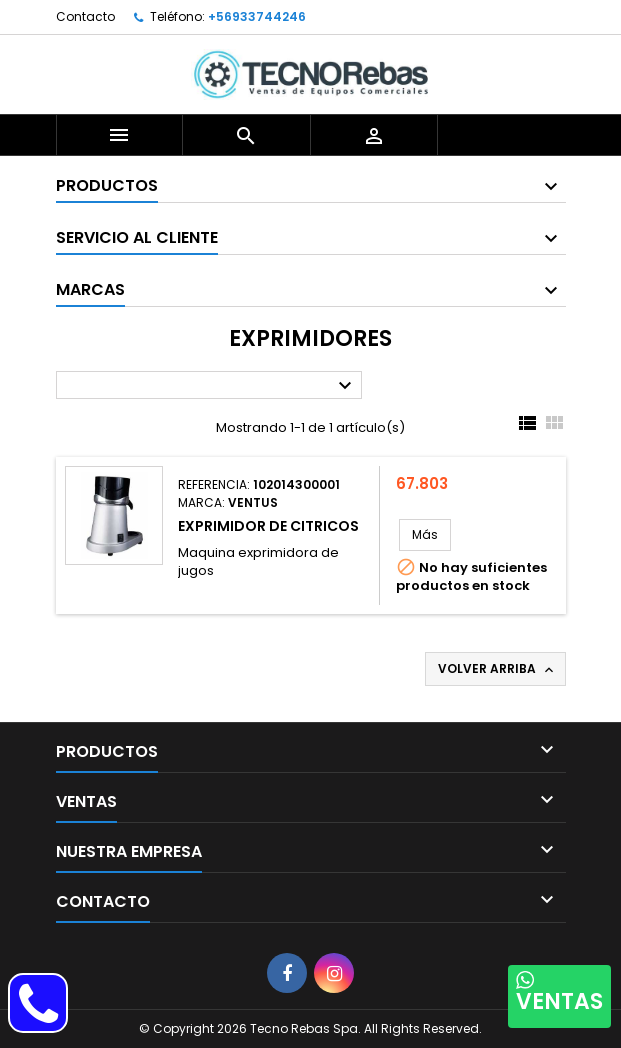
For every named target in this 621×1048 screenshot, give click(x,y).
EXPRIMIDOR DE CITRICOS (268, 526)
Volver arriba (497, 669)
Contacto (85, 16)
